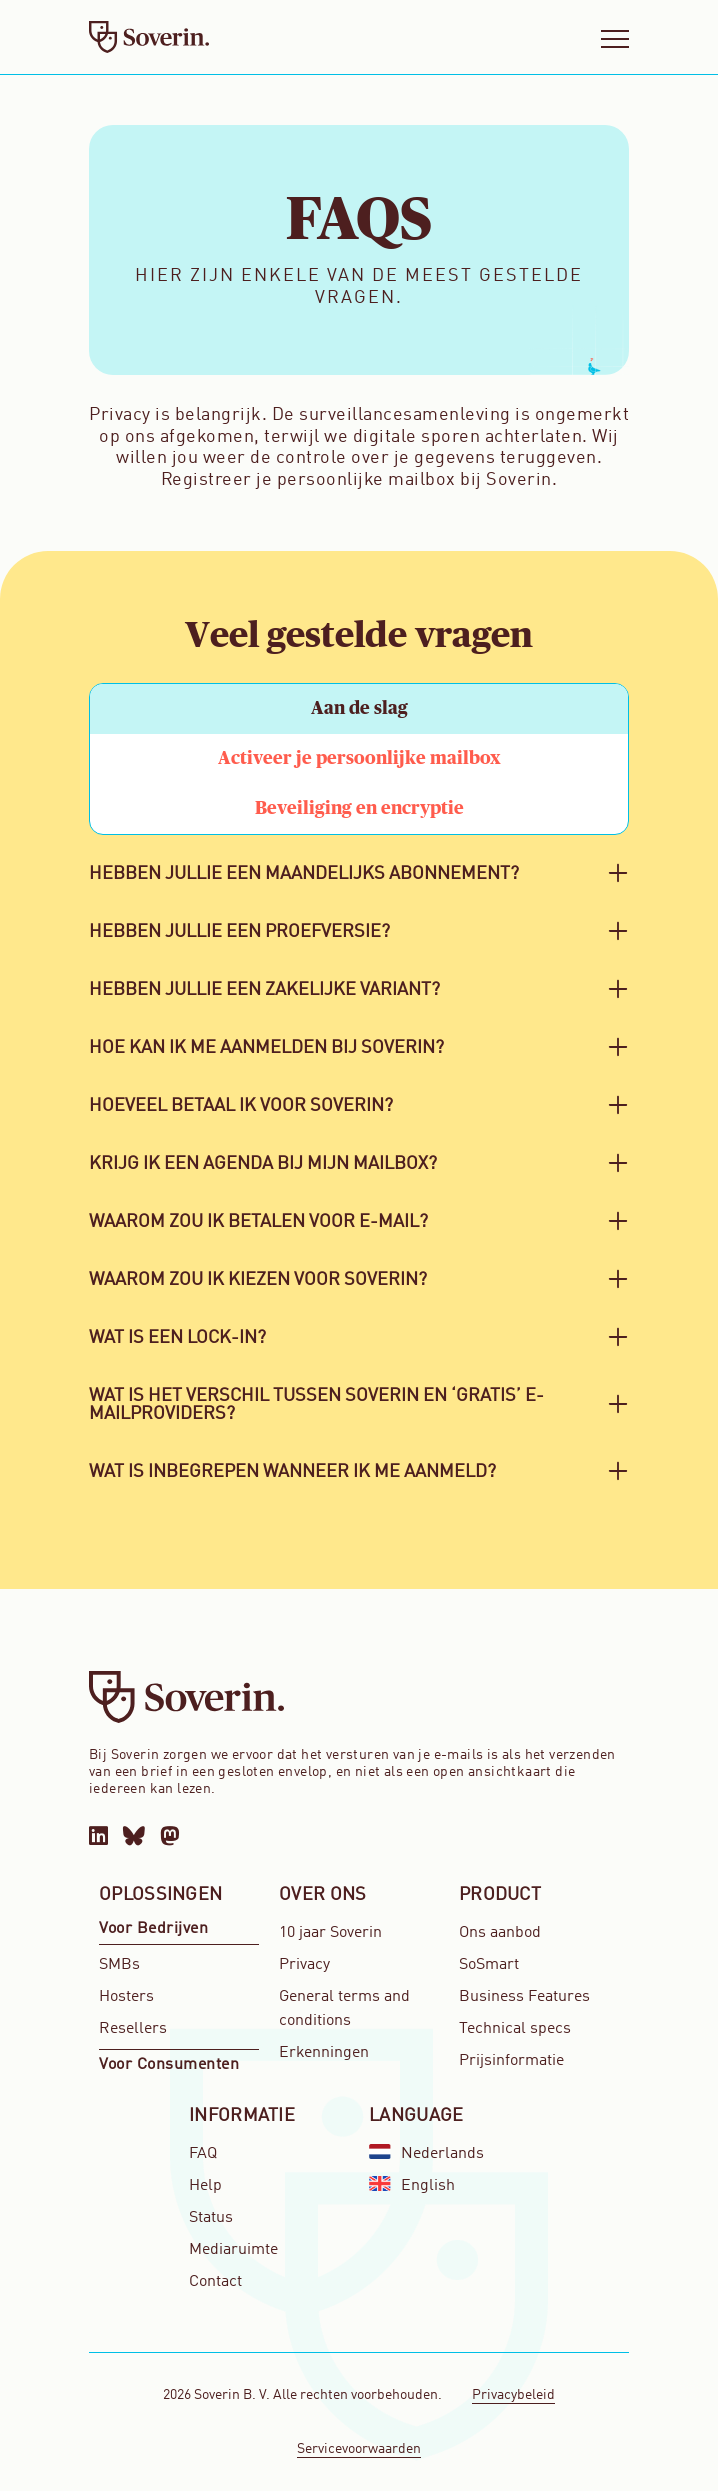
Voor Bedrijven (153, 1929)
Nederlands (426, 2153)
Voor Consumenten (169, 2065)
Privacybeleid (513, 2395)
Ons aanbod (500, 1933)
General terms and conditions (344, 2009)
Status (211, 2218)
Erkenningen (324, 2053)
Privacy (304, 1965)
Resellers (133, 2029)
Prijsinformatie (511, 2061)
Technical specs (515, 2029)
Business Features (524, 1997)
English (412, 2185)
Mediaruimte (233, 2250)
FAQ (203, 2154)
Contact (215, 2282)
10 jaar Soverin (330, 1933)
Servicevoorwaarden (359, 2449)
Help (205, 2186)
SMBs (119, 1965)
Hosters (126, 1997)
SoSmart (489, 1965)
